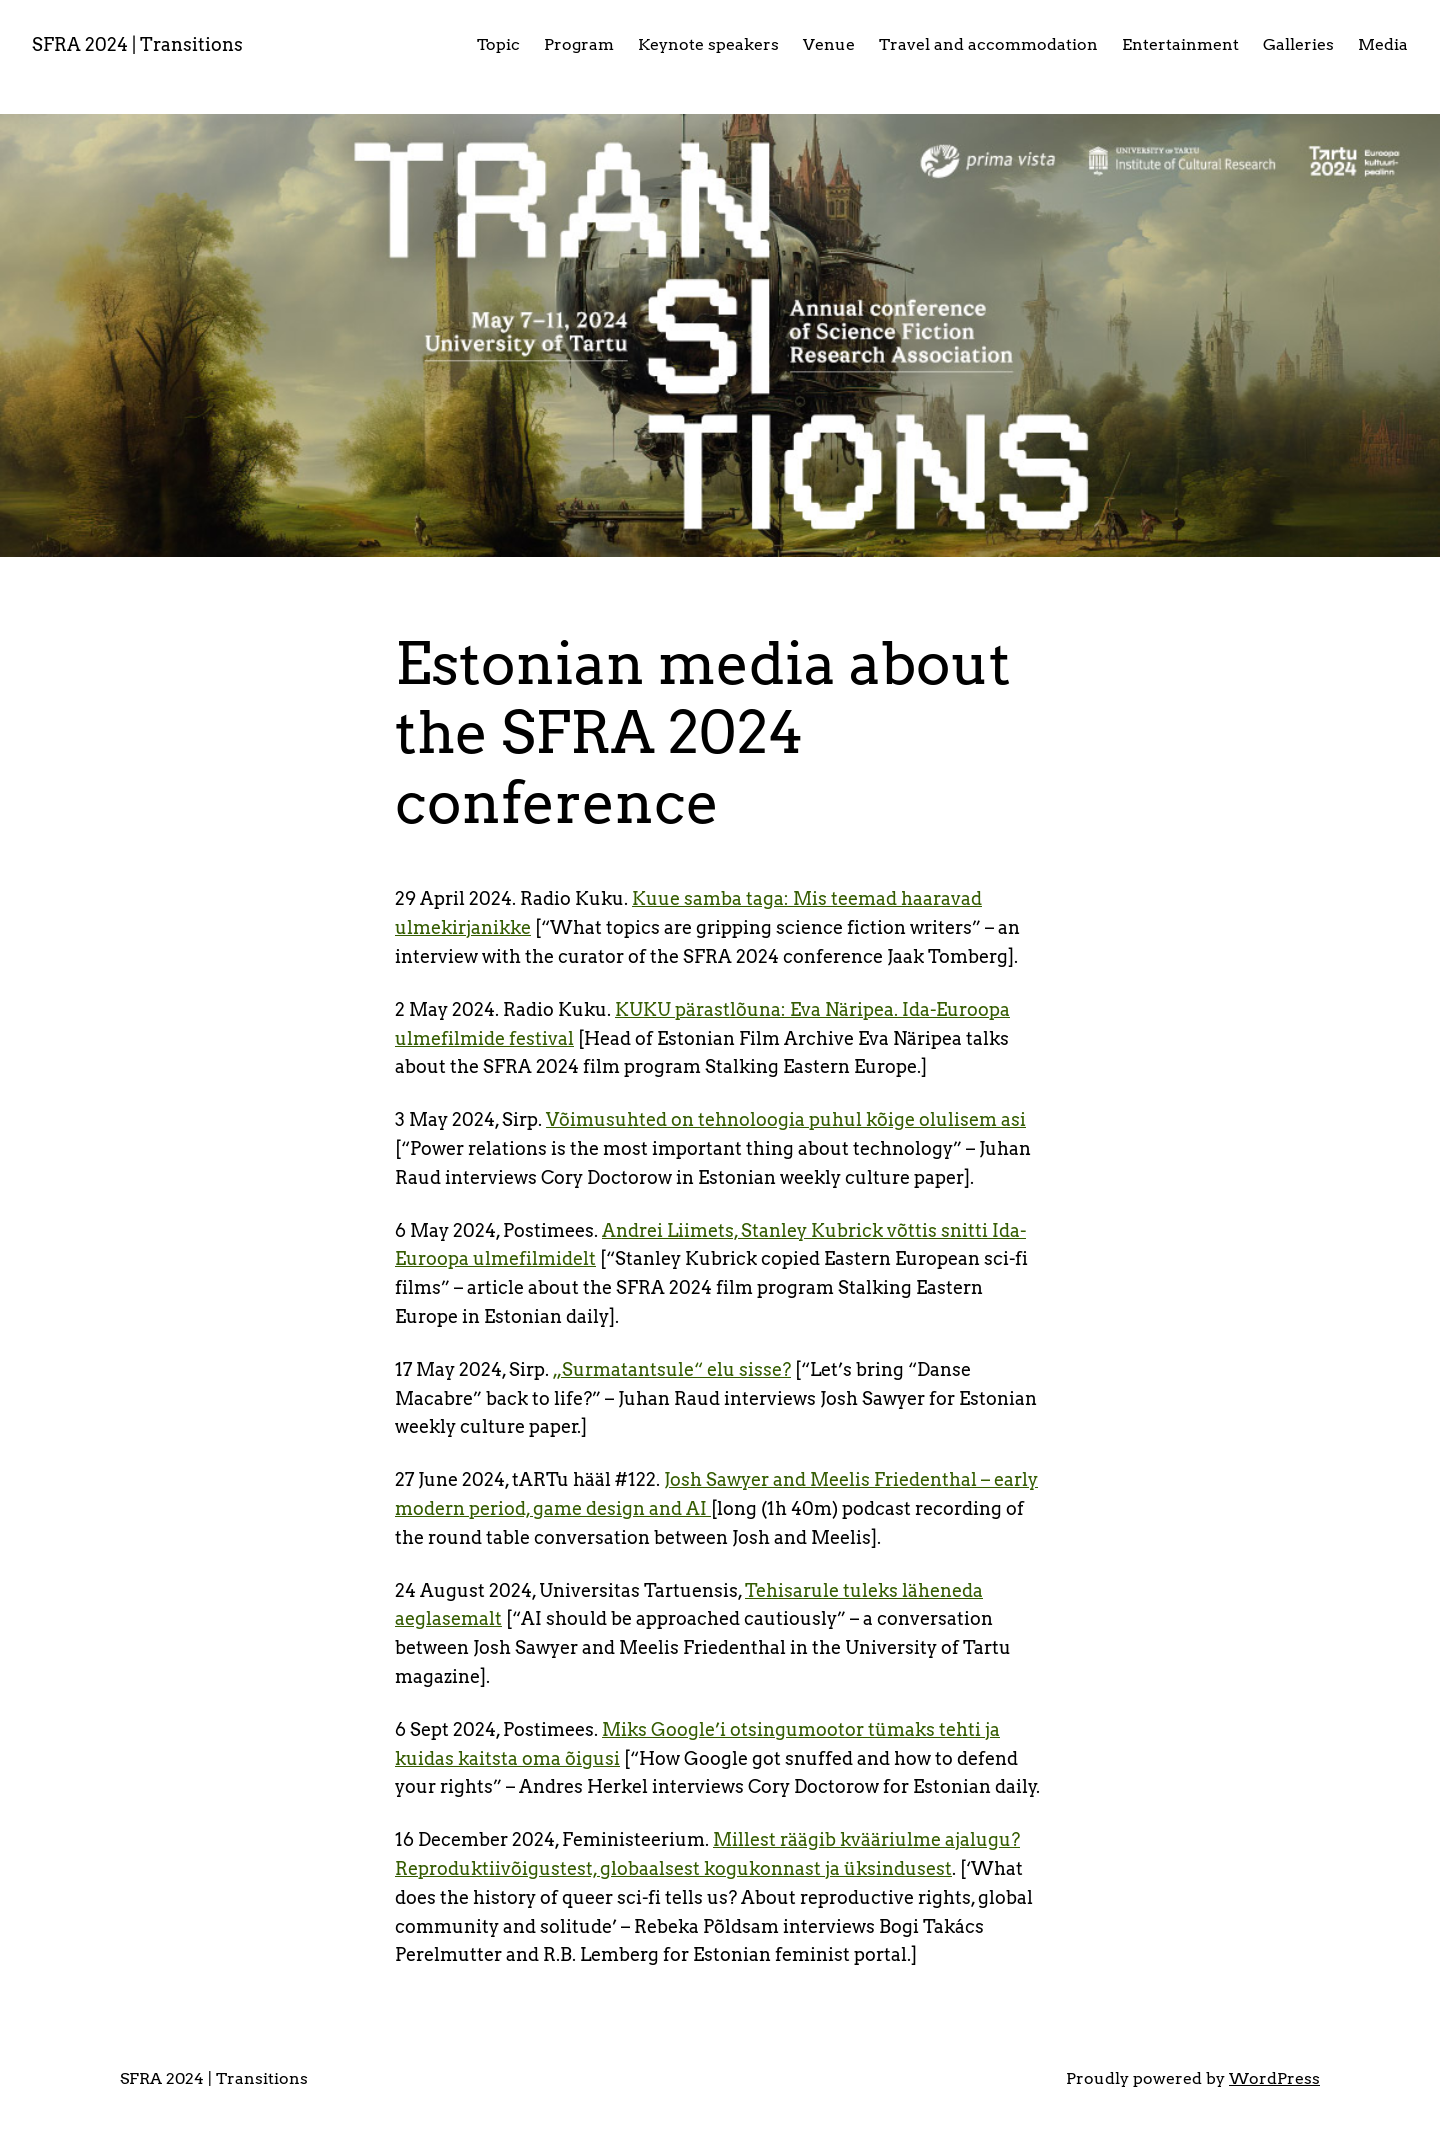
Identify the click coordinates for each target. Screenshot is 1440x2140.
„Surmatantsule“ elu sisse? (672, 1369)
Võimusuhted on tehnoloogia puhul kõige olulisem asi (786, 1119)
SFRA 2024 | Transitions (137, 44)
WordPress (1274, 2078)
